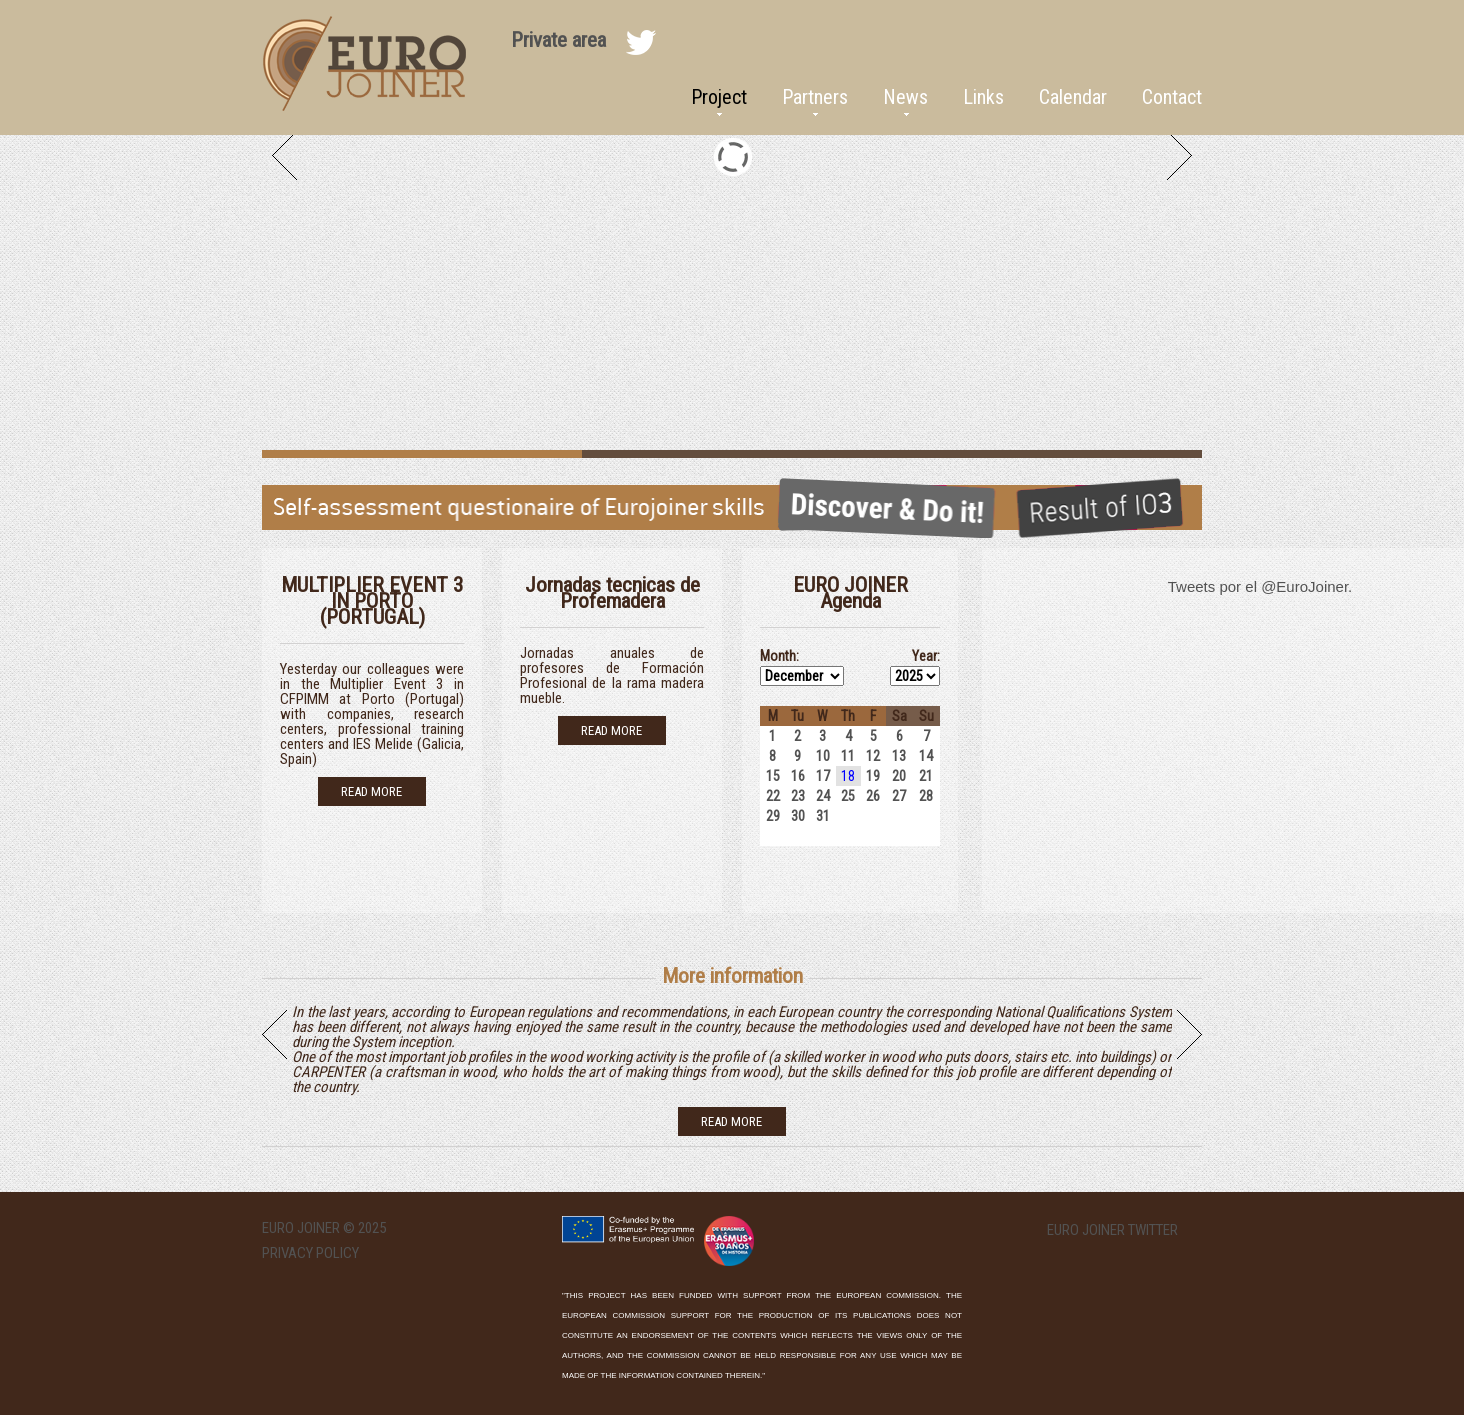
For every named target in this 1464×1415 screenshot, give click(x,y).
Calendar (1073, 97)
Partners (815, 97)
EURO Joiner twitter (1112, 1230)
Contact (1172, 97)
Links (983, 97)
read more (731, 1121)
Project (719, 97)
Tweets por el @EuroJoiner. (1260, 586)
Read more (371, 791)
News (905, 97)
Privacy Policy (310, 1253)
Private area (558, 40)
